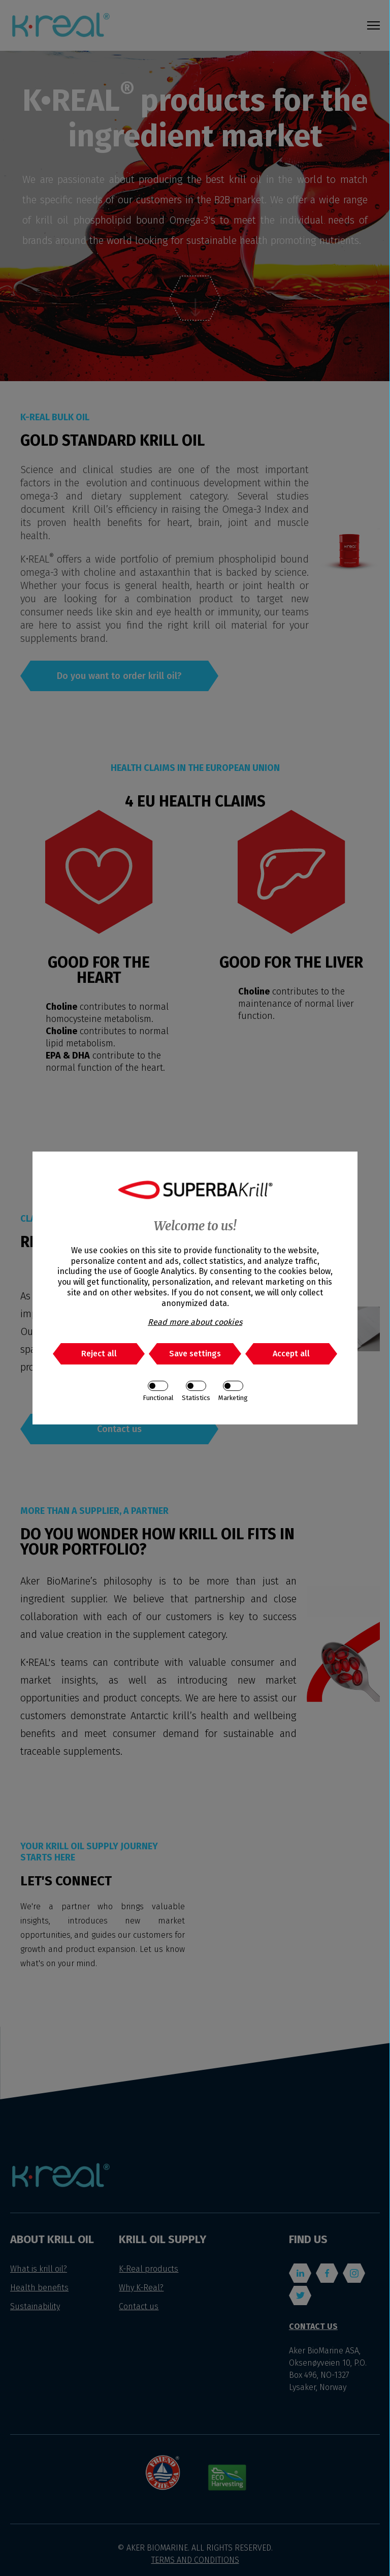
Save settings (195, 1353)
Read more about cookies (195, 1322)
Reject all (99, 1353)
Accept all (291, 1353)
